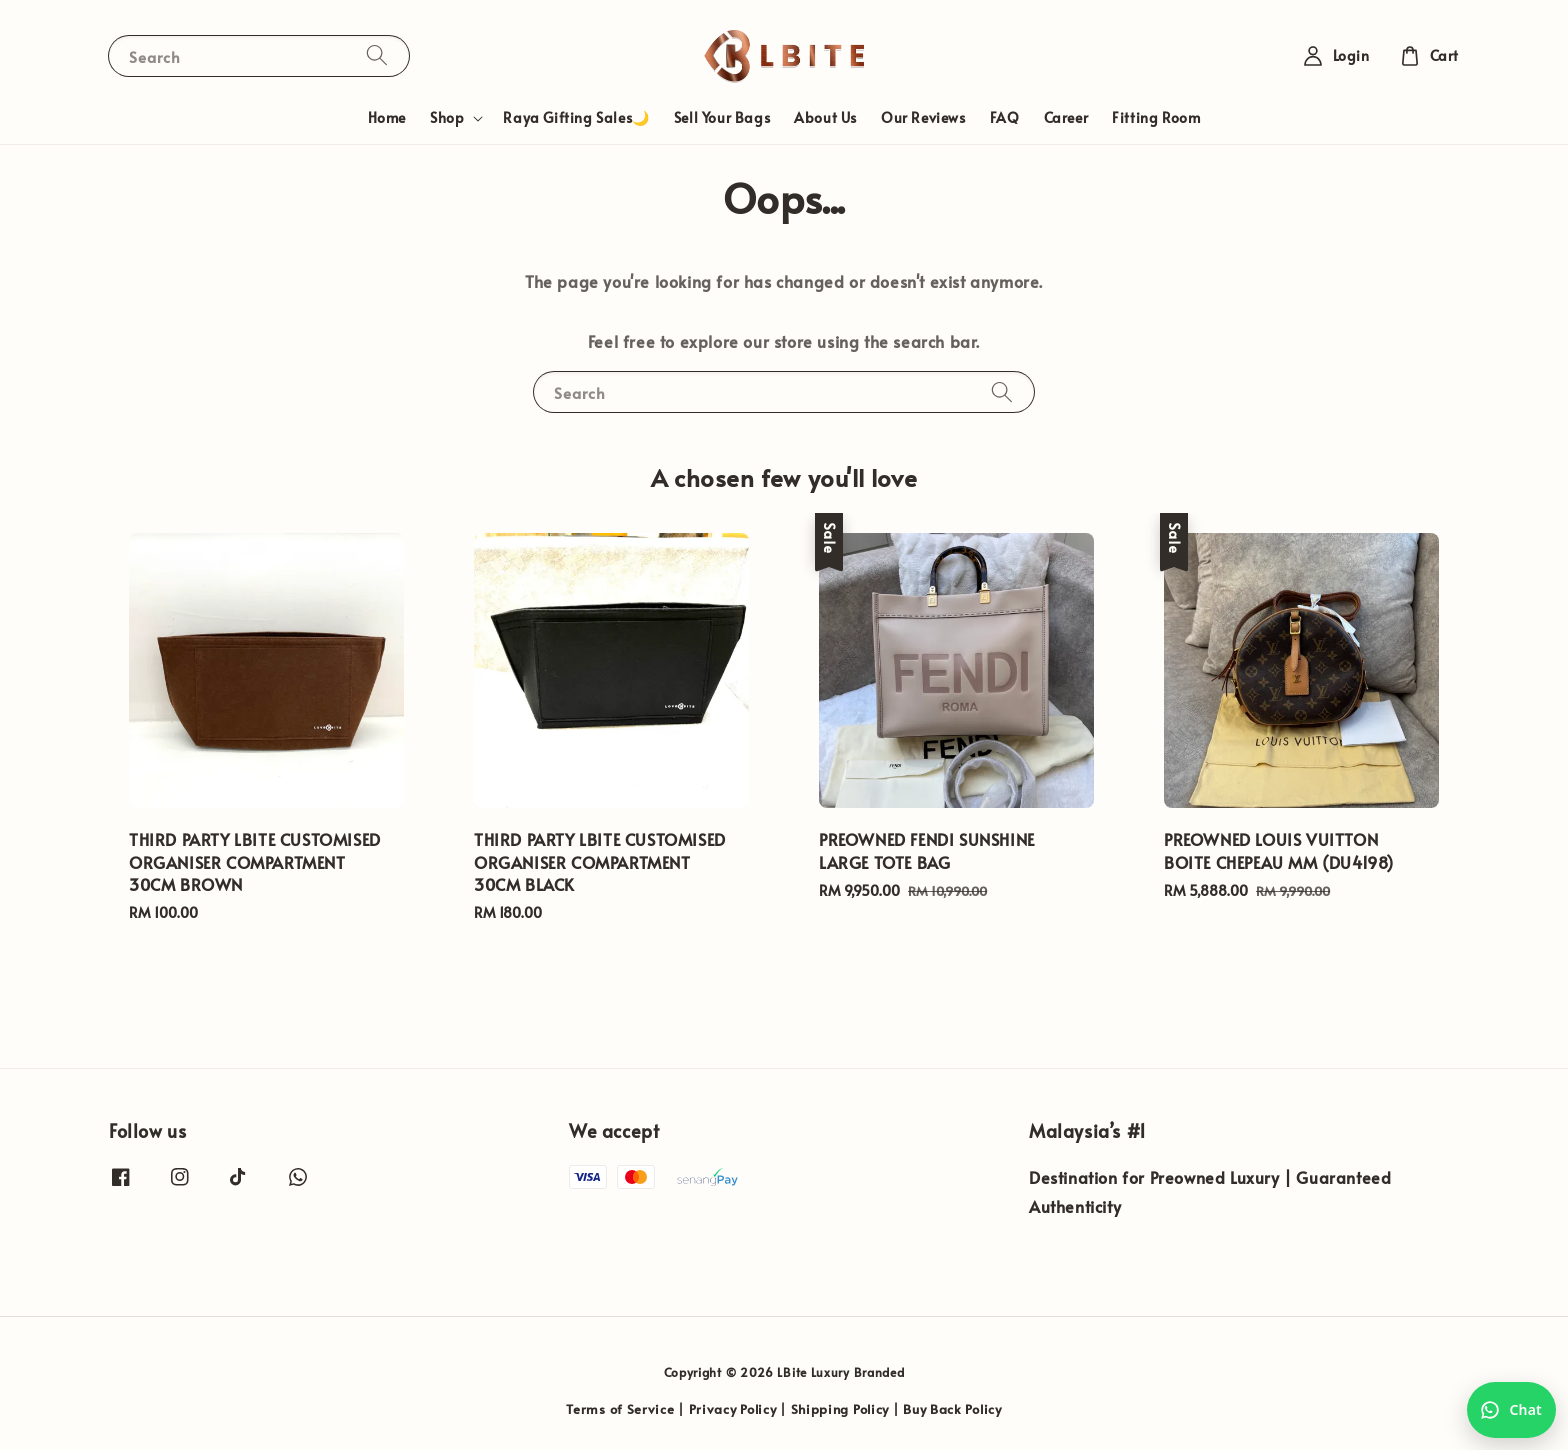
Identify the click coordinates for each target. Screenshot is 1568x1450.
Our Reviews (923, 117)
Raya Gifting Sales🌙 (576, 117)
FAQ (1005, 117)
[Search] (377, 55)
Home (387, 117)
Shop (447, 118)
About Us (825, 117)
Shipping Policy (840, 1409)
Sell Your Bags (722, 117)
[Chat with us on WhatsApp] (1511, 1410)
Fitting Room (1156, 117)
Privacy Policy (733, 1409)
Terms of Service (620, 1409)
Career (1066, 117)
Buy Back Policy (952, 1409)
